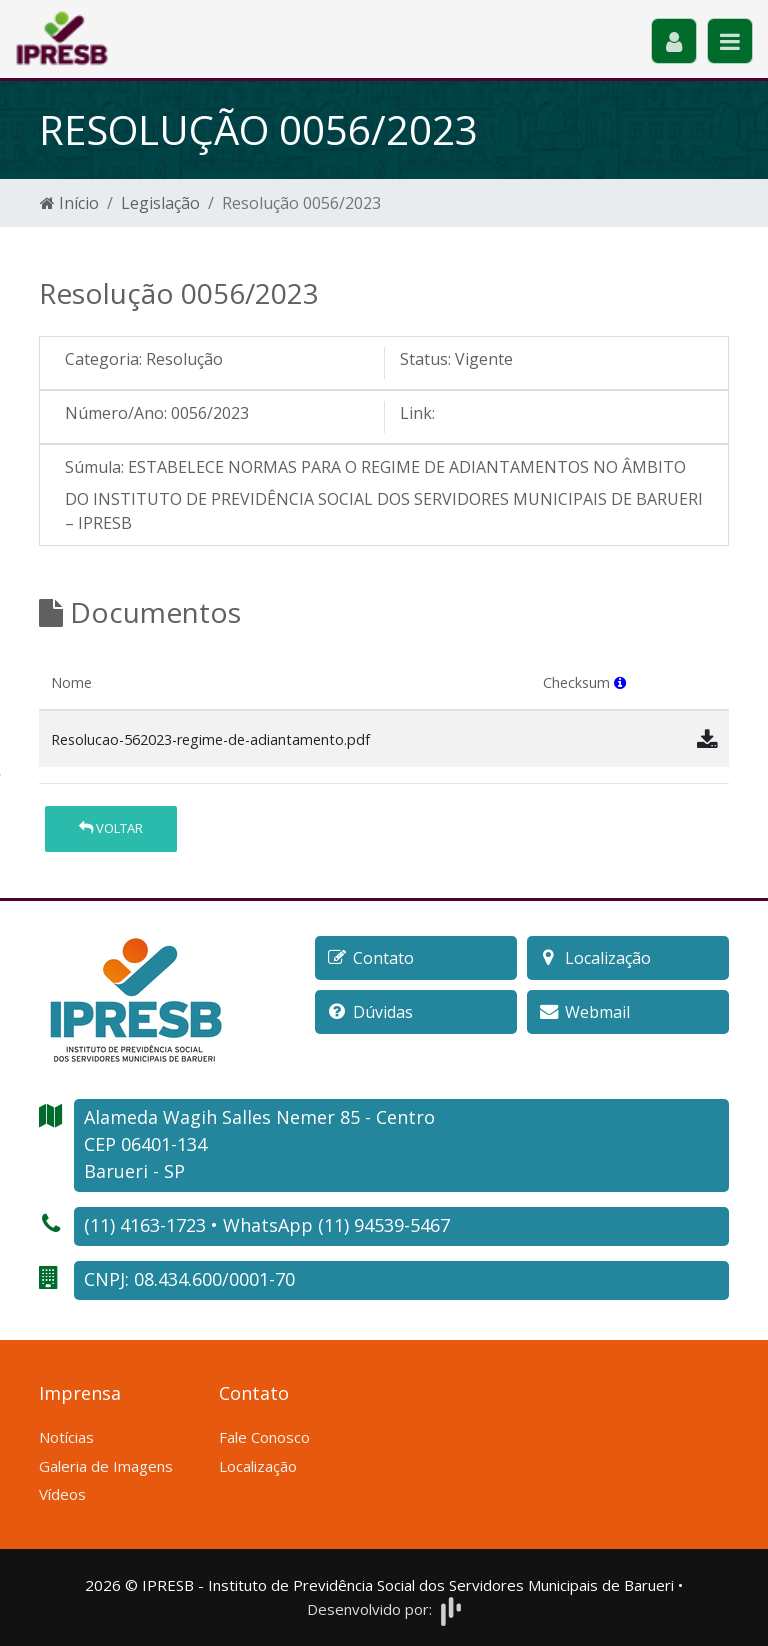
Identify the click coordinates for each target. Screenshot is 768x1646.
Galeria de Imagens (106, 1466)
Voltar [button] (111, 828)
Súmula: (94, 467)
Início (69, 203)
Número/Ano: (116, 413)
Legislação (160, 203)
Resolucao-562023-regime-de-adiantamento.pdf (210, 739)
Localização (258, 1466)
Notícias (66, 1437)
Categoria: (103, 359)
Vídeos (62, 1494)
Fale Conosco (264, 1437)
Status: (425, 359)
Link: (417, 413)
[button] (620, 682)
